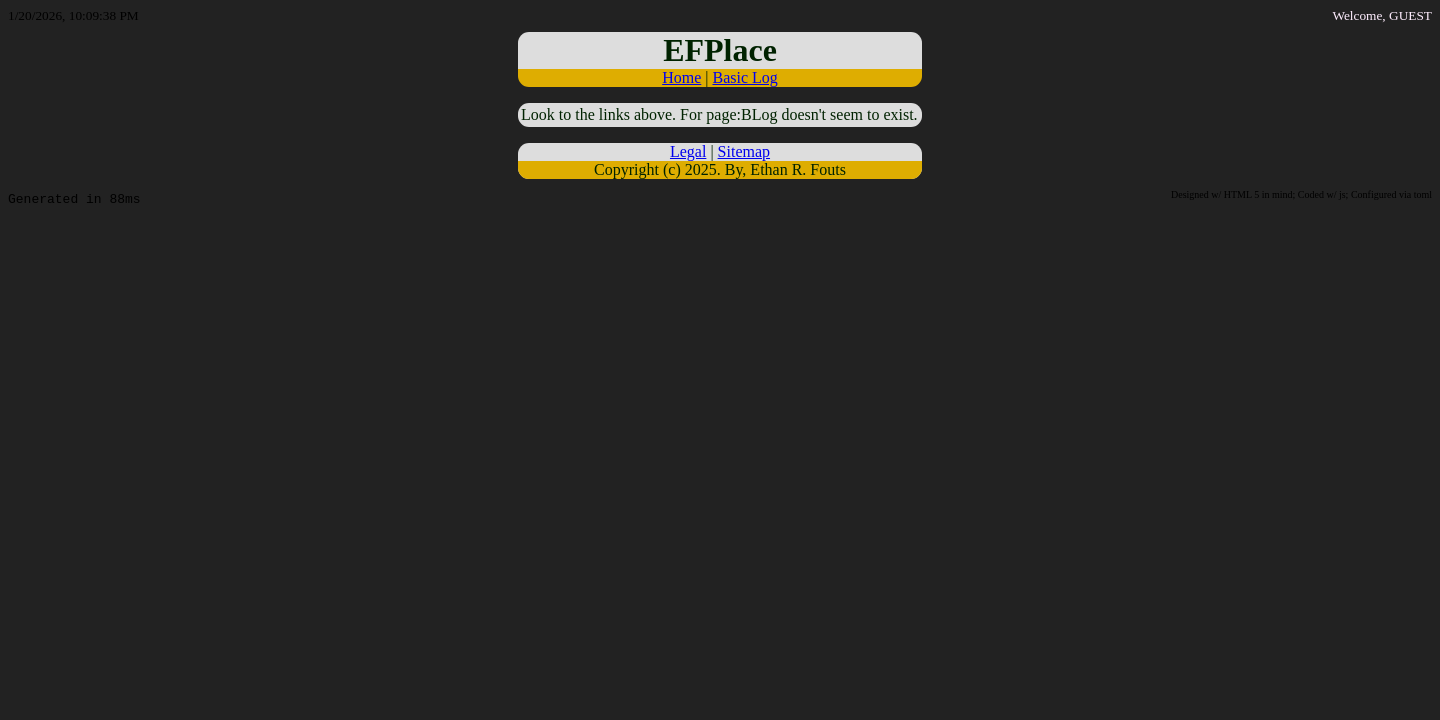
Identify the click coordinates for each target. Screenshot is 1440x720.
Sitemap (744, 151)
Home (681, 77)
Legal (688, 151)
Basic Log (744, 77)
